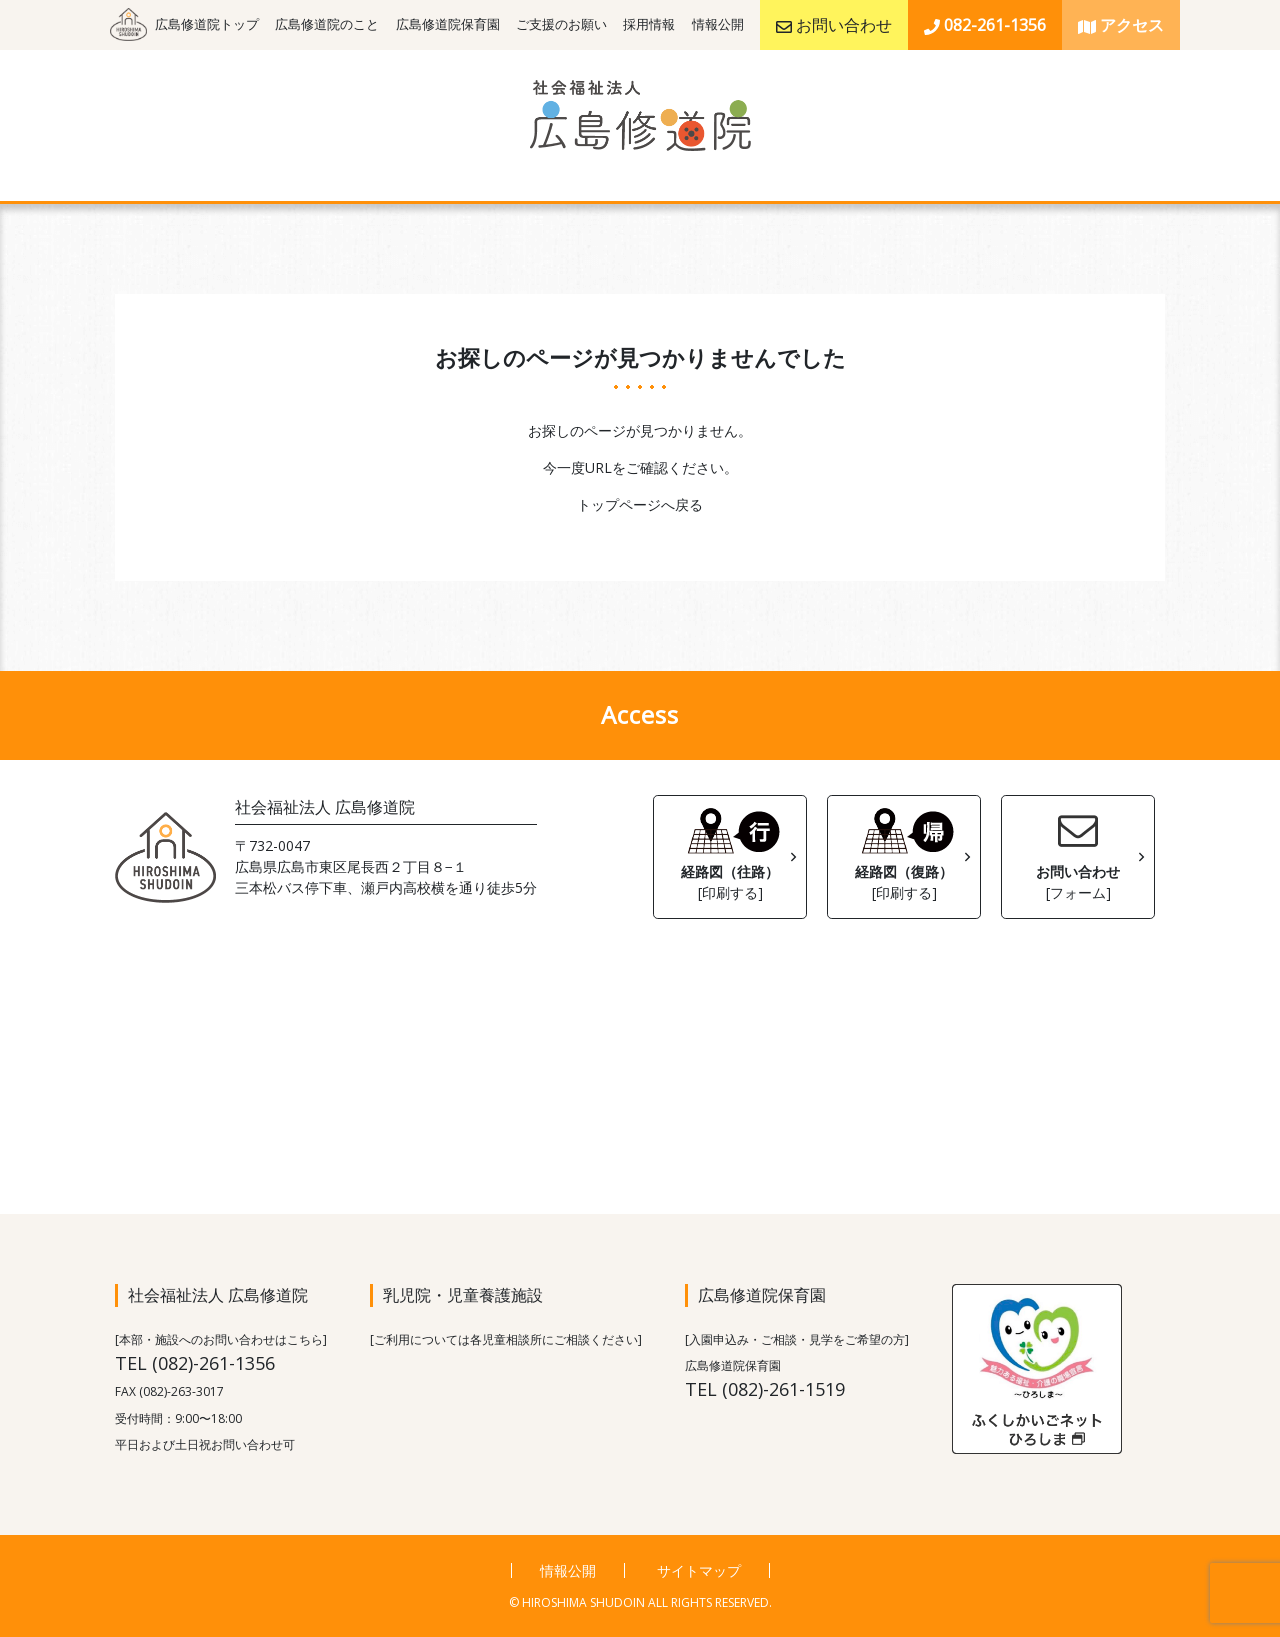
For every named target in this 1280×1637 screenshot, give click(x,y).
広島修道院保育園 (448, 24)
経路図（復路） (904, 852)
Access (640, 714)
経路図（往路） (730, 852)
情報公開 (718, 24)
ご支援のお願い (561, 24)
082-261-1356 (985, 25)
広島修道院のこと (327, 24)
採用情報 (649, 24)
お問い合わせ (834, 25)
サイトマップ (699, 1570)
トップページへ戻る (640, 504)
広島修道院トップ (207, 24)
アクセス (1121, 25)
